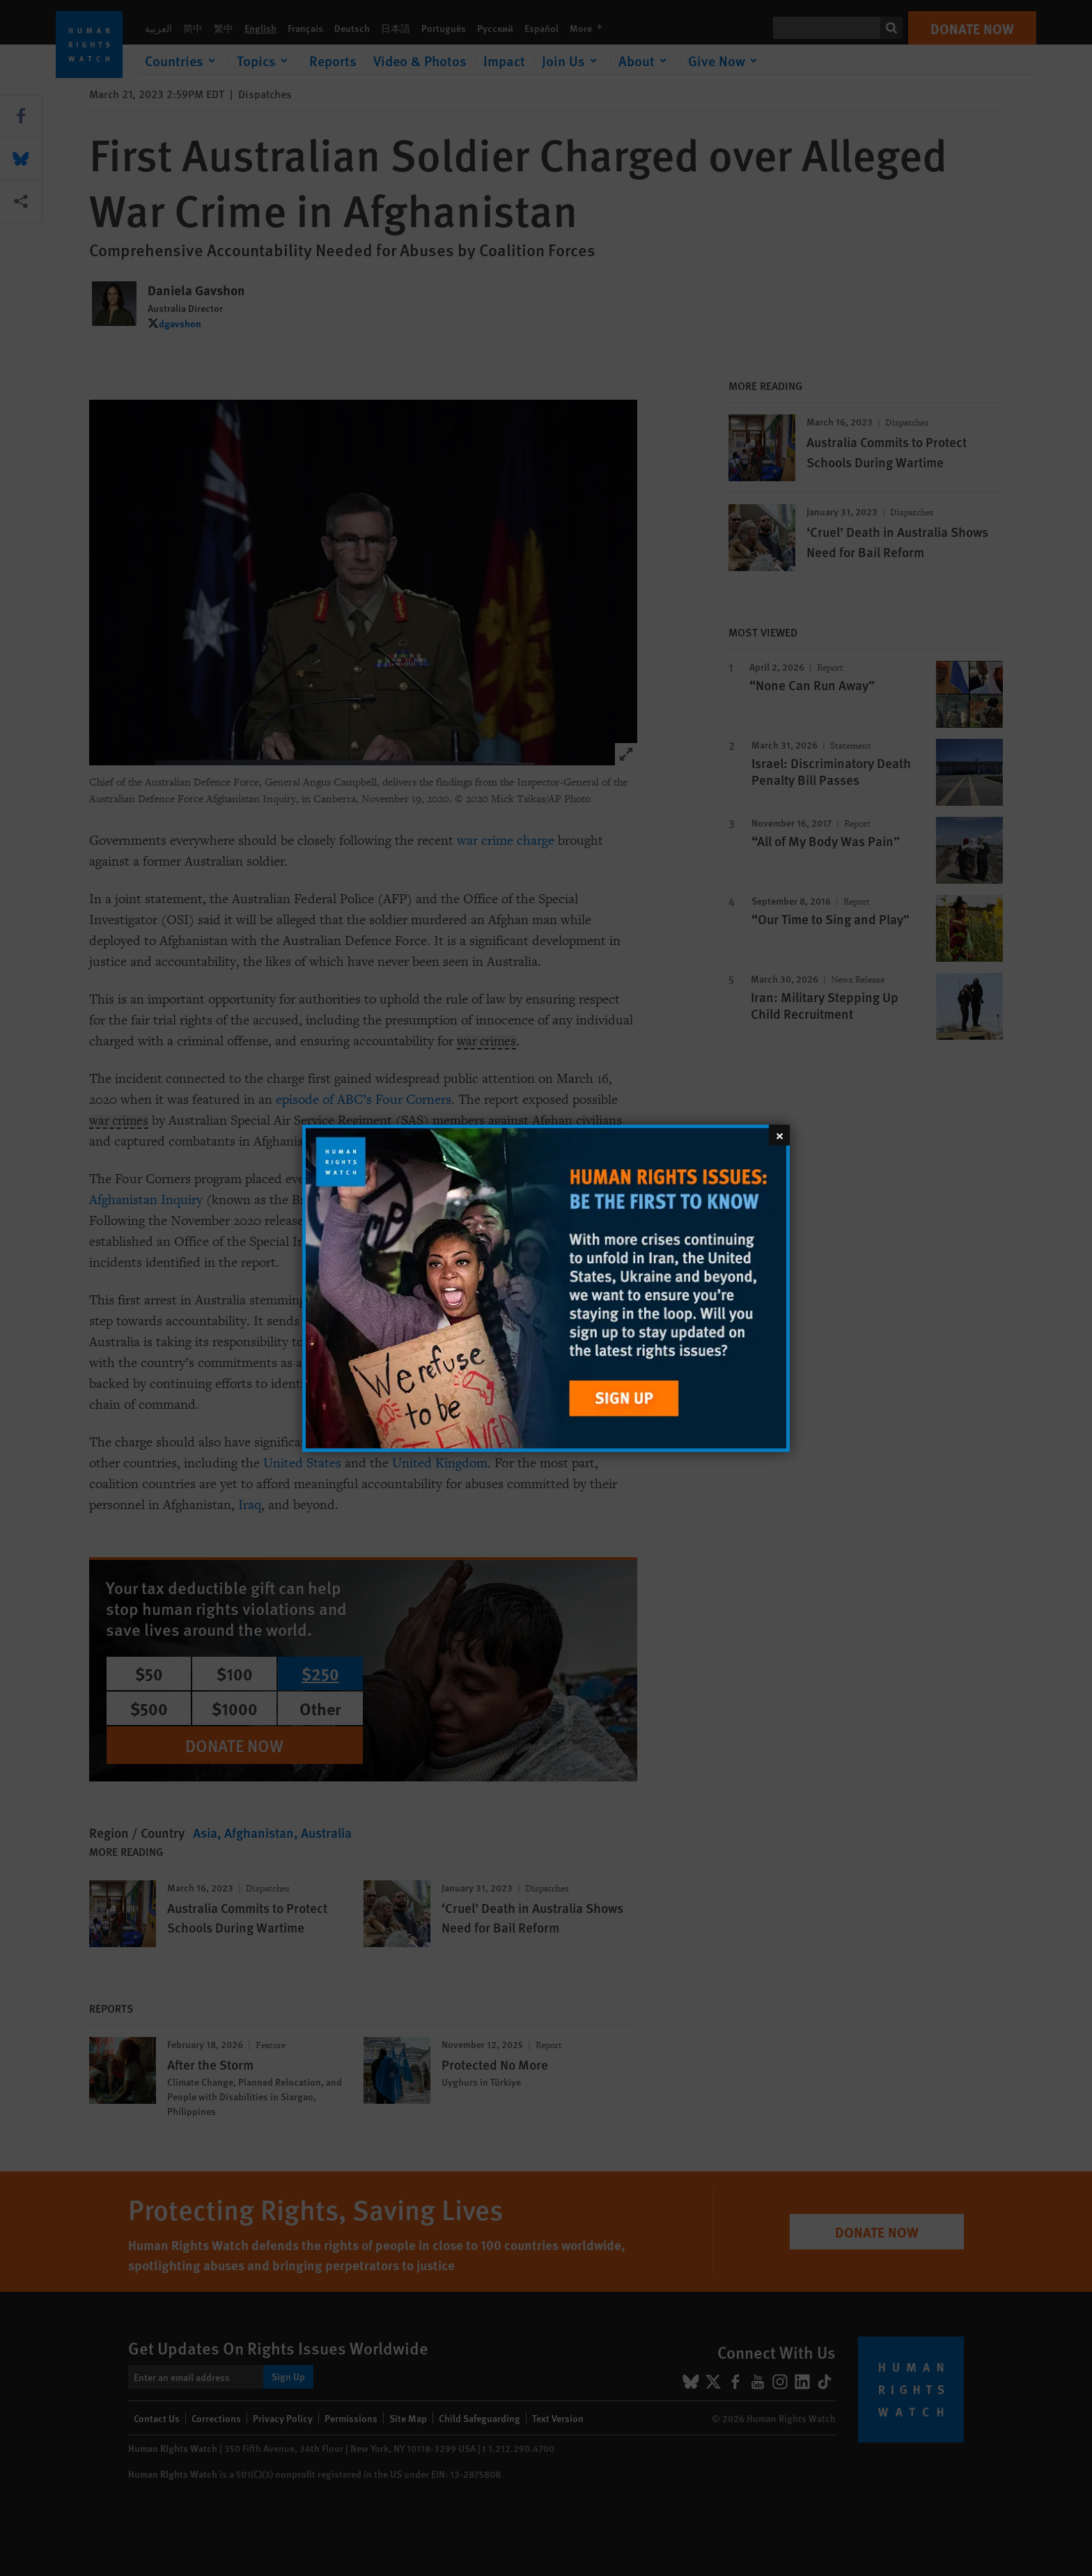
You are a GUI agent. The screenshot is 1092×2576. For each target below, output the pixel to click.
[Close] (779, 1134)
